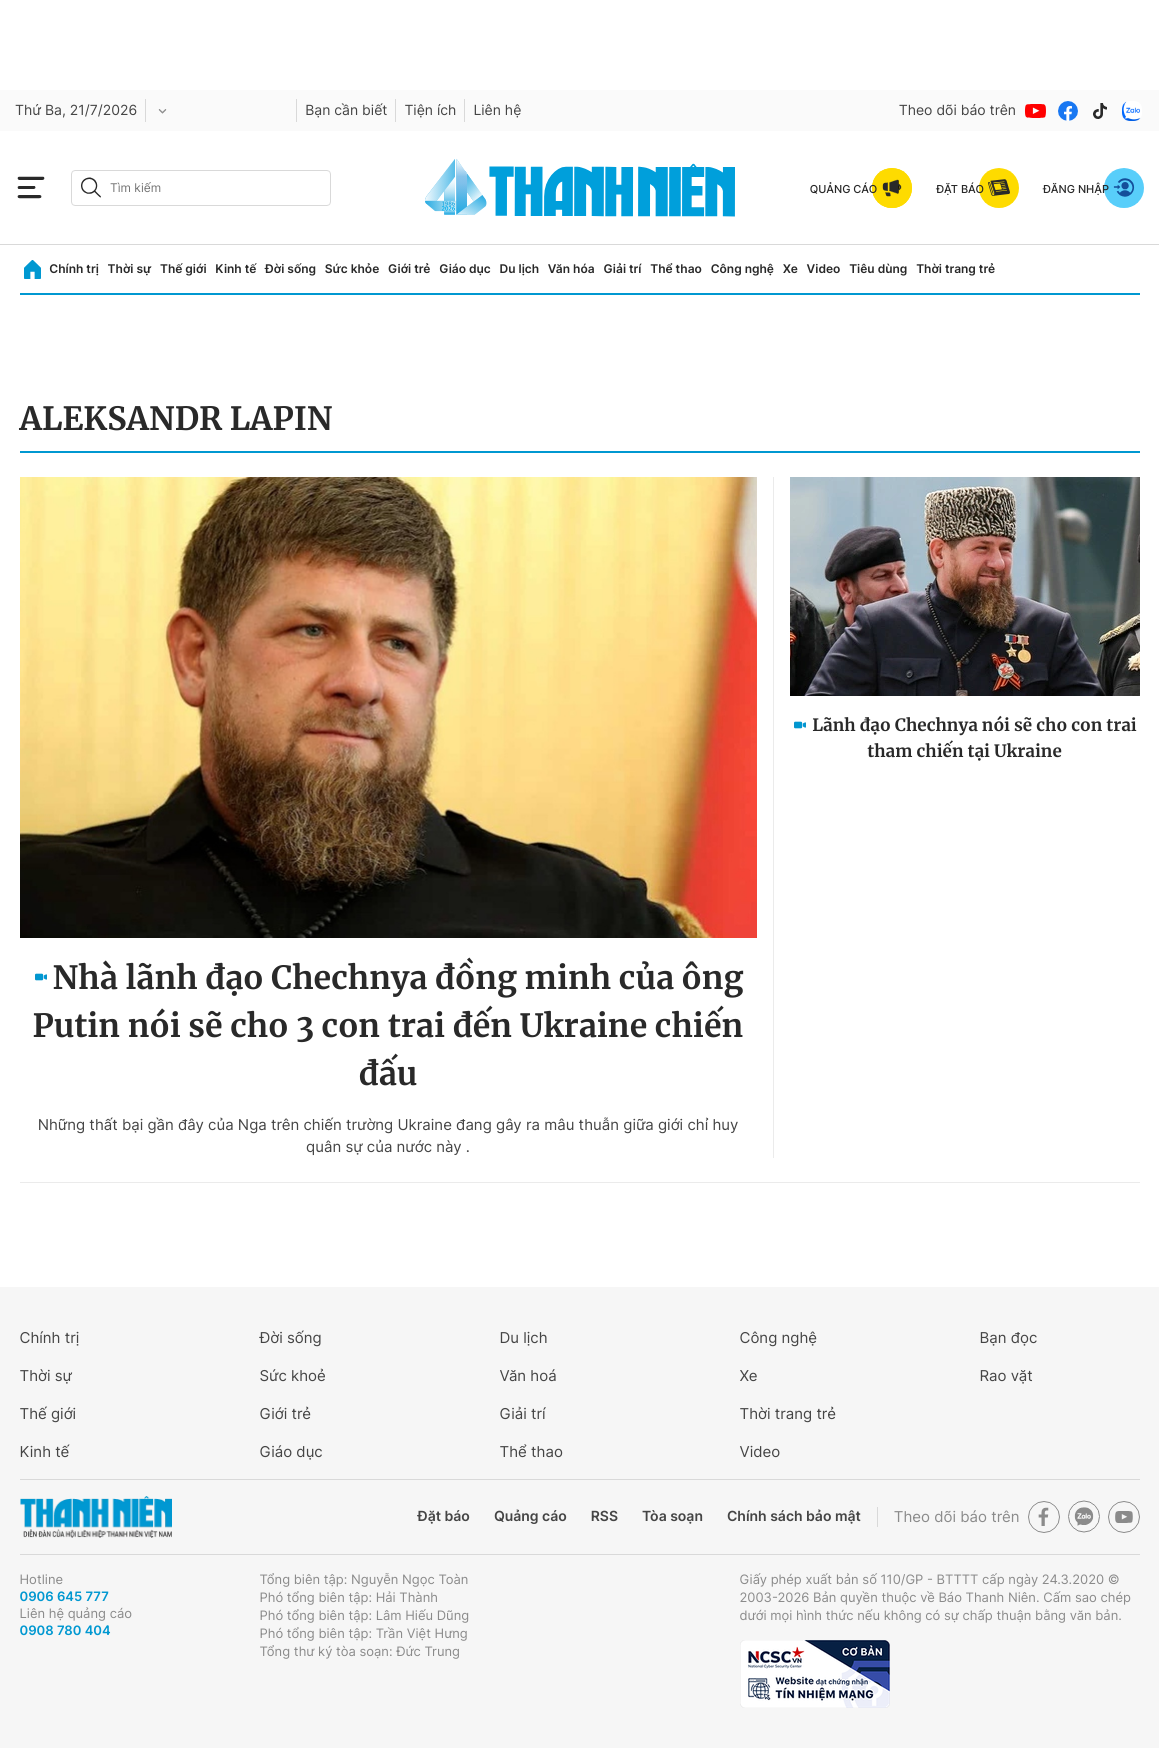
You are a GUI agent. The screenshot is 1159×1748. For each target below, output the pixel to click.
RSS (604, 1516)
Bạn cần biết (346, 110)
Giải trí (622, 268)
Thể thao (676, 268)
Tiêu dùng (878, 268)
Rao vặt (1006, 1375)
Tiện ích (430, 110)
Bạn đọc (1009, 1337)
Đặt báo (444, 1516)
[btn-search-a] (91, 187)
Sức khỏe (352, 268)
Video (824, 268)
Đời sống (290, 268)
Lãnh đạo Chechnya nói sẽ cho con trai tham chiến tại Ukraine (974, 738)
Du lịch (520, 268)
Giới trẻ (409, 268)
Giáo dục (465, 268)
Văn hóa (571, 268)
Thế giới (183, 268)
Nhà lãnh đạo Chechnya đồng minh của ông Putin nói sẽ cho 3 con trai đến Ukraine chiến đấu (388, 1026)
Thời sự (130, 268)
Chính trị (74, 268)
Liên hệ (497, 110)
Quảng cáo (530, 1516)
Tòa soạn (672, 1516)
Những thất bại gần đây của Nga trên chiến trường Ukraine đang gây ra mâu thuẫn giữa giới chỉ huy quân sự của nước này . (388, 1135)
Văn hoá (528, 1375)
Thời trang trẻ (955, 268)
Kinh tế (235, 268)
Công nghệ (742, 268)
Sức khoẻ (293, 1375)
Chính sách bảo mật (794, 1516)
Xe (790, 268)
